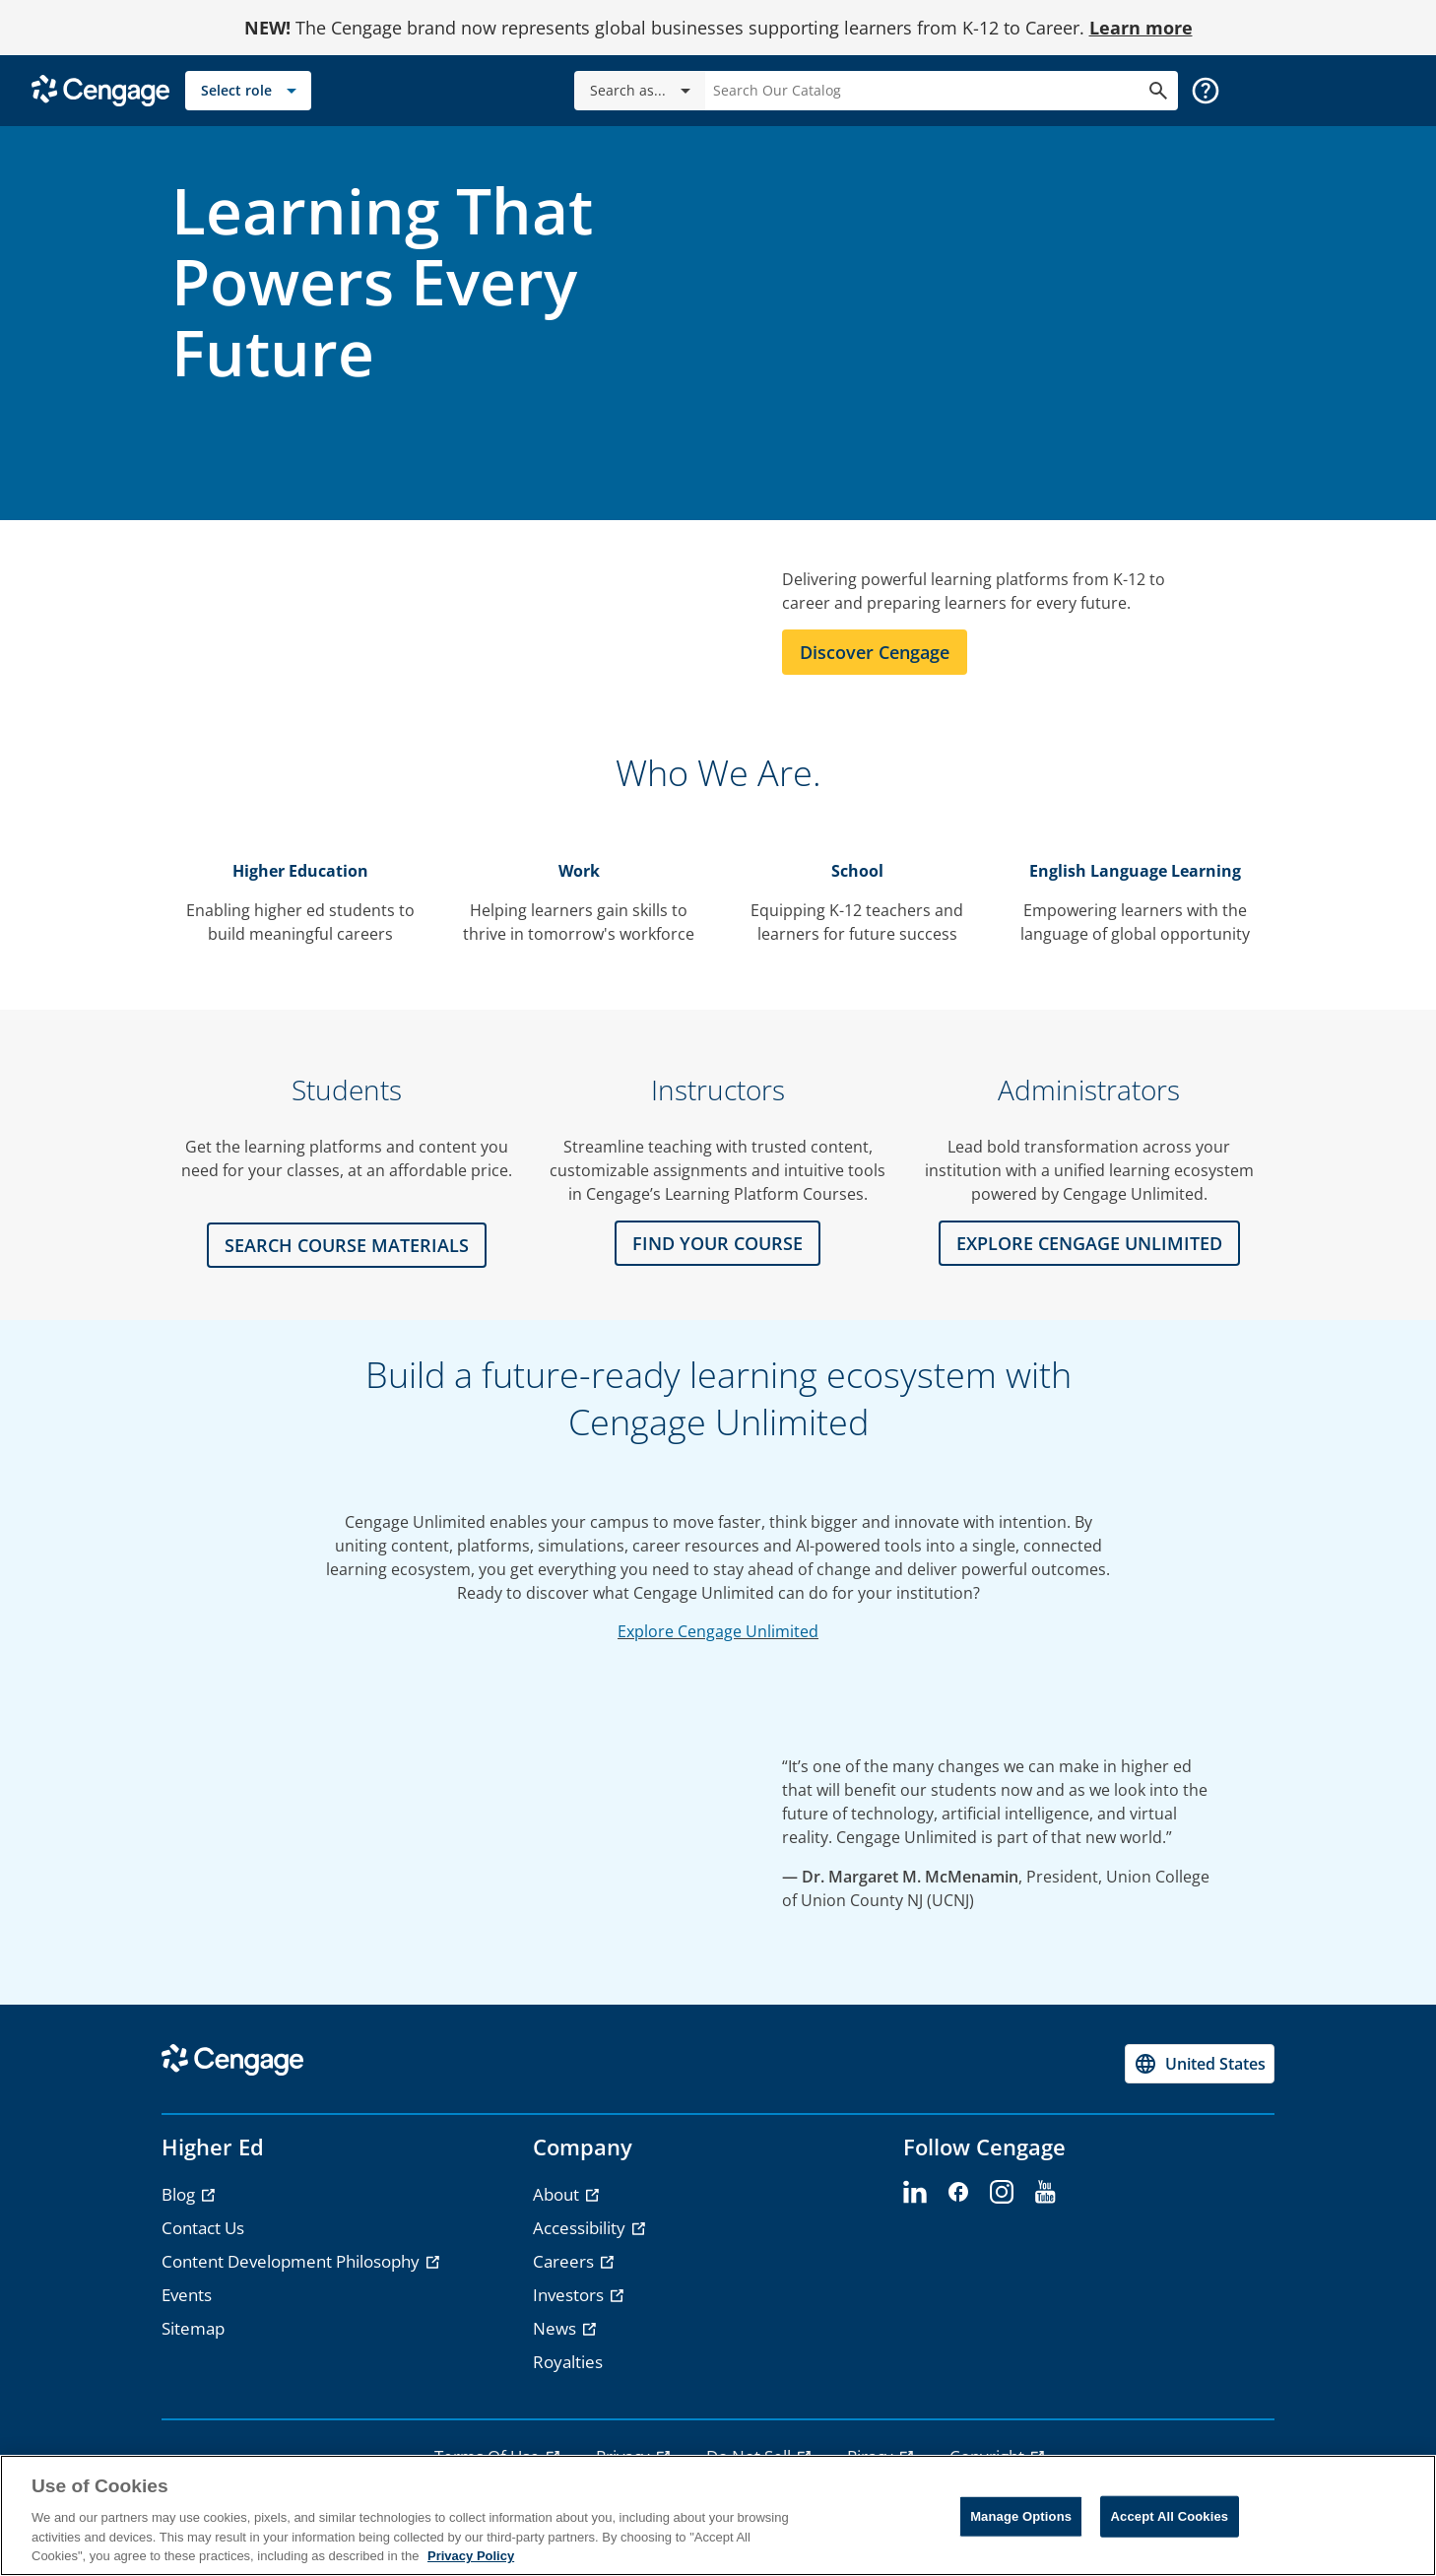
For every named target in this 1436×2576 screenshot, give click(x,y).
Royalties (568, 2361)
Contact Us (203, 2227)
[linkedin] (915, 2193)
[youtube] (1045, 2193)
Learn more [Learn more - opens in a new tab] (1141, 27)
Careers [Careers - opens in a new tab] (565, 2261)
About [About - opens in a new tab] (558, 2194)
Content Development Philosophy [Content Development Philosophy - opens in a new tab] (293, 2261)
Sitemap (193, 2328)
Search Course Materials (347, 1245)
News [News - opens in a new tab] (556, 2328)
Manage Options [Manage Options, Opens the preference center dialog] (1021, 2516)
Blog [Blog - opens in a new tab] (180, 2194)
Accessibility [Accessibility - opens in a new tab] (581, 2227)
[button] (1205, 90)
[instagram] (1001, 2193)
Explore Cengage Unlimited (718, 1631)
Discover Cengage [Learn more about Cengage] (874, 652)
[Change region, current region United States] (1199, 2063)
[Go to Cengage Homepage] (100, 89)
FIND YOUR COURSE (717, 1243)
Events (187, 2294)
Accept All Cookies (1170, 2516)
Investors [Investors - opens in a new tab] (570, 2294)
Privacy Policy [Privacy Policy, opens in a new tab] (470, 2555)
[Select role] (248, 90)
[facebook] (958, 2193)
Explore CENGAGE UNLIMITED (1089, 1243)
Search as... (643, 90)
